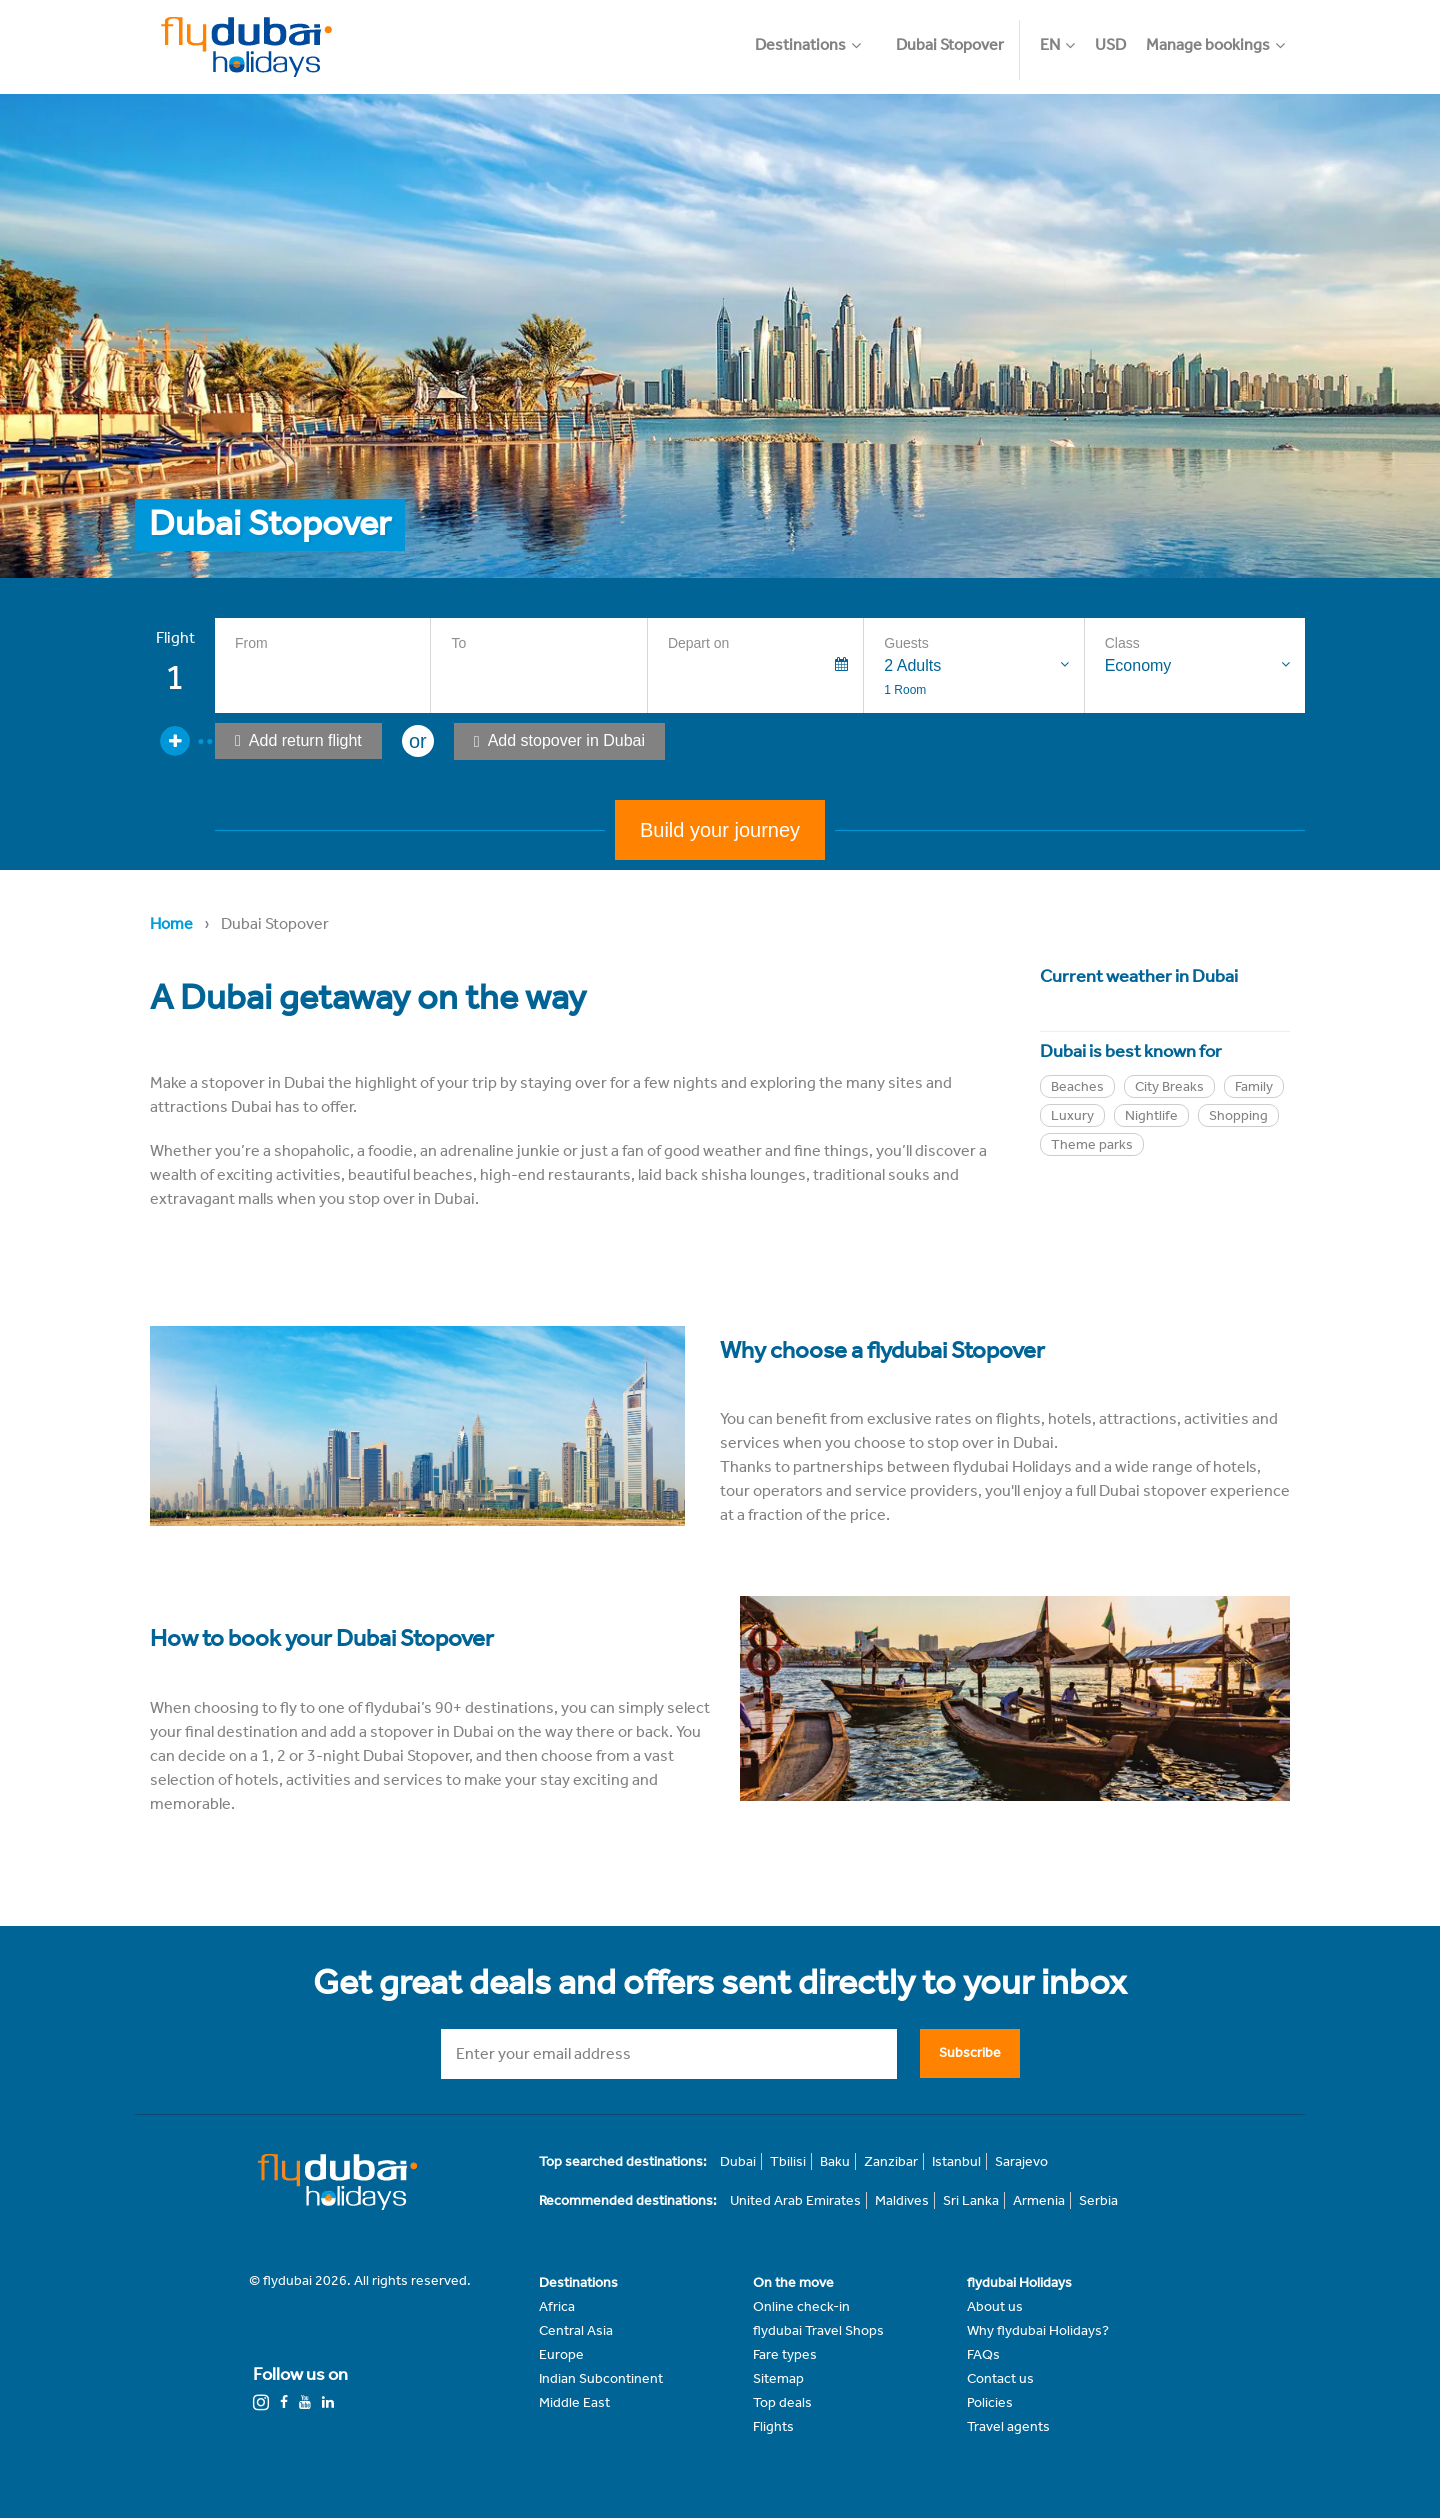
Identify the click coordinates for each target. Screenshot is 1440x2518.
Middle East (574, 2402)
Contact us (1000, 2378)
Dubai (738, 2161)
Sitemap (778, 2378)
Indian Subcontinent (601, 2378)
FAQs (983, 2354)
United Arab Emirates (795, 2200)
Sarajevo (1021, 2161)
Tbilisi (788, 2161)
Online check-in (801, 2306)
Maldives (902, 2200)
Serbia (1098, 2200)
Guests (906, 643)
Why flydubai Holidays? (1038, 2330)
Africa (557, 2306)
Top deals (782, 2402)
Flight (175, 637)
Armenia (1039, 2200)
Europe (561, 2354)
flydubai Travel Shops (818, 2330)
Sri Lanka (971, 2200)
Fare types (785, 2354)
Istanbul (956, 2161)
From (251, 643)
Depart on (698, 643)
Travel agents (1008, 2426)
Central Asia (576, 2330)
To (458, 643)
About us (995, 2306)
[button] (818, 35)
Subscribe (970, 2052)
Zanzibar (891, 2161)
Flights (773, 2426)
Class (1122, 643)
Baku (835, 2161)
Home (171, 923)
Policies (990, 2402)
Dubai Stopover (950, 44)
